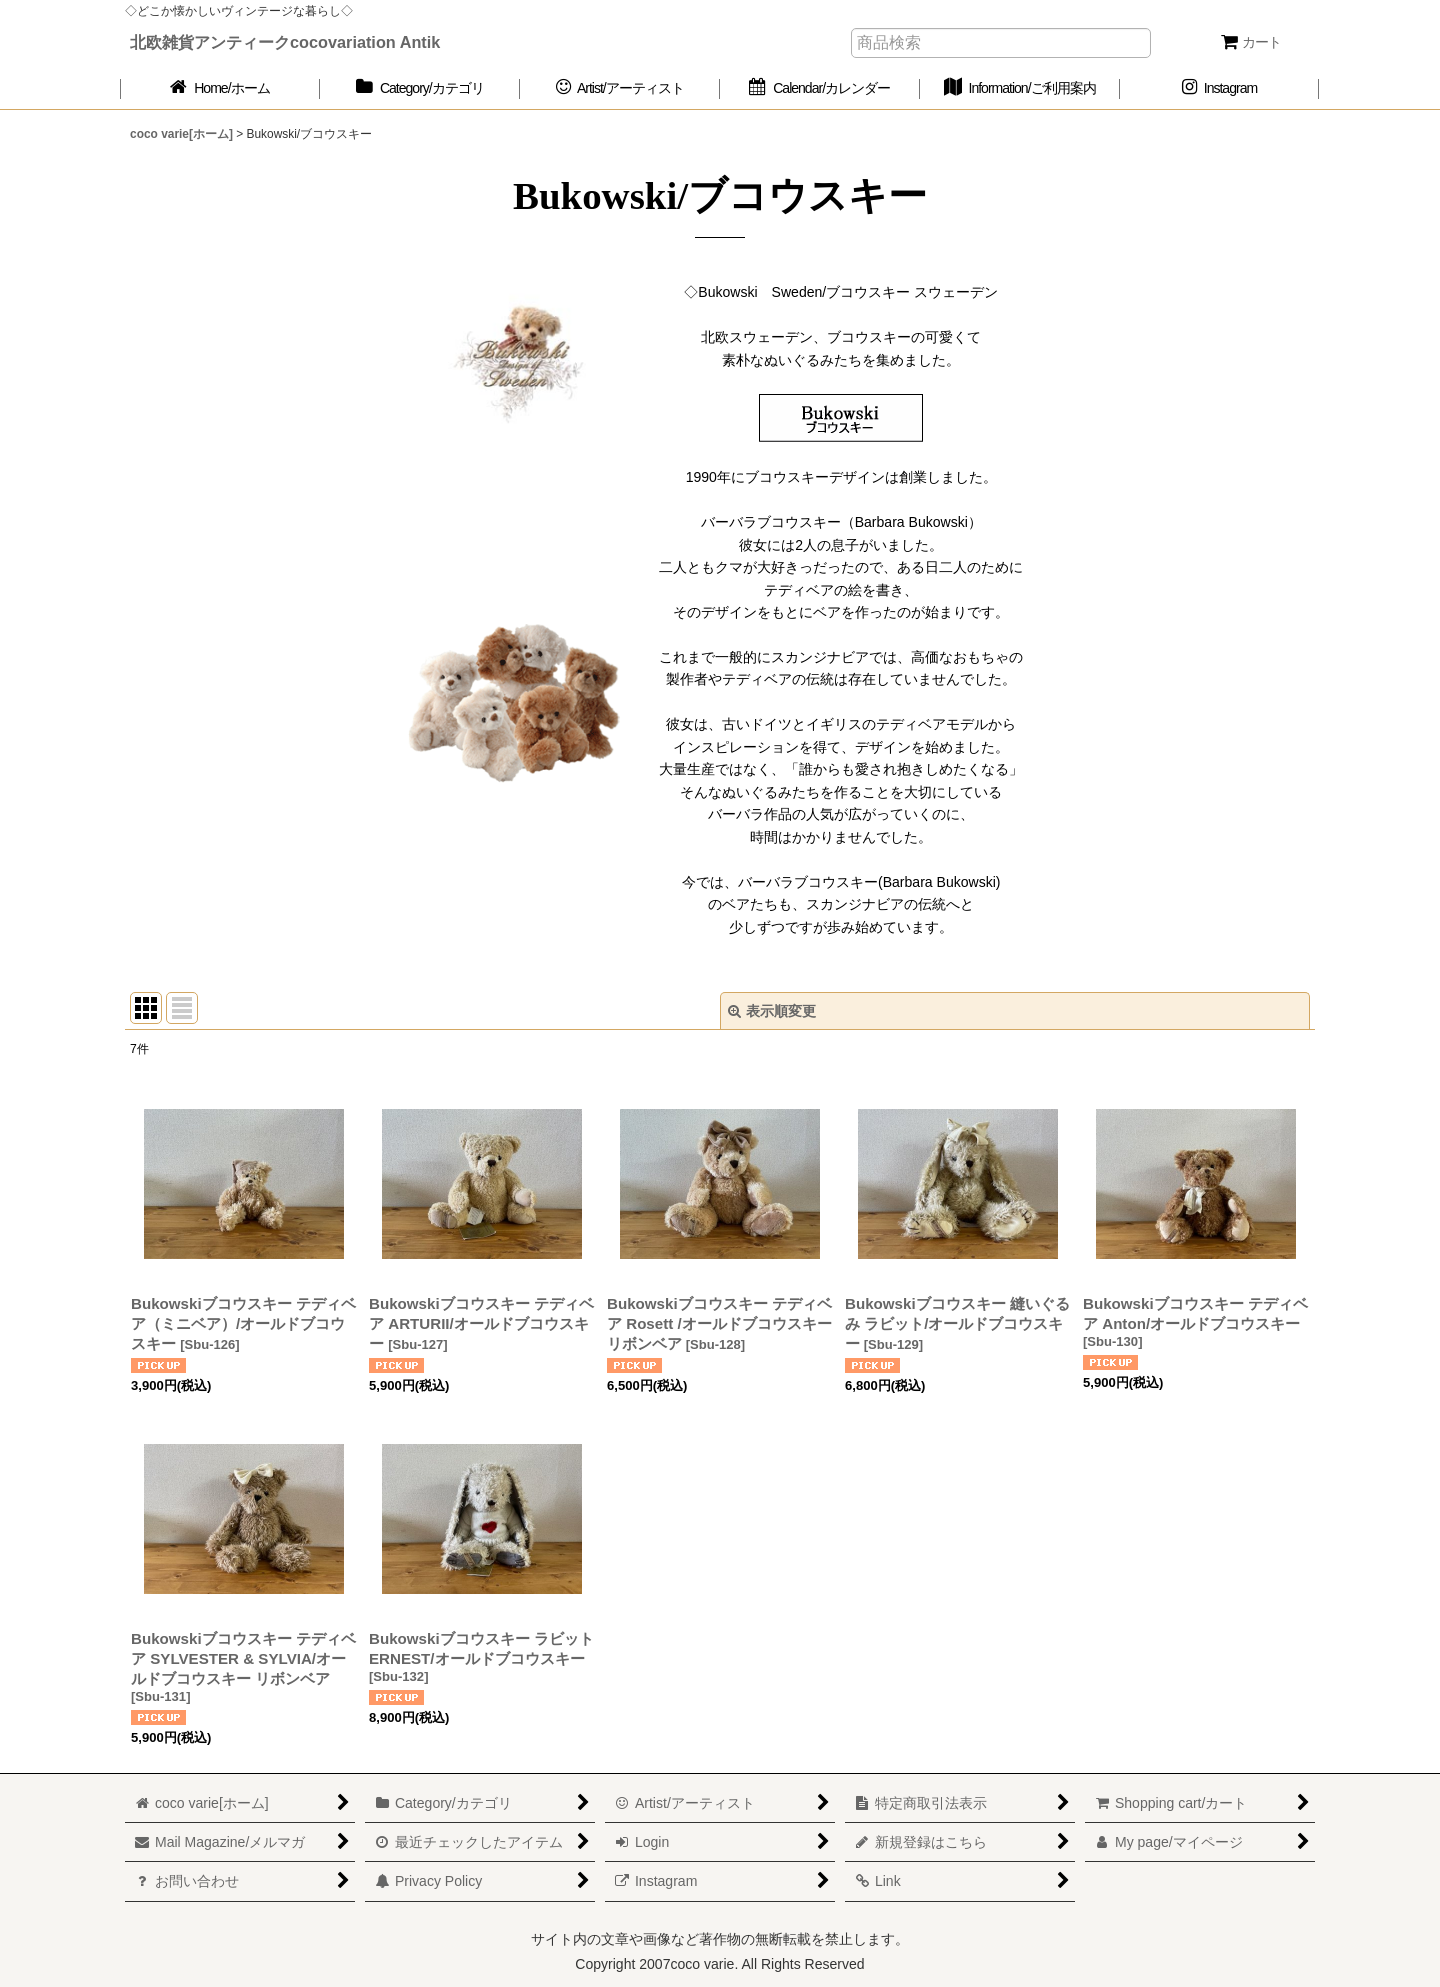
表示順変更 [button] (772, 1011)
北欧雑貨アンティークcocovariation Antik (285, 42)
